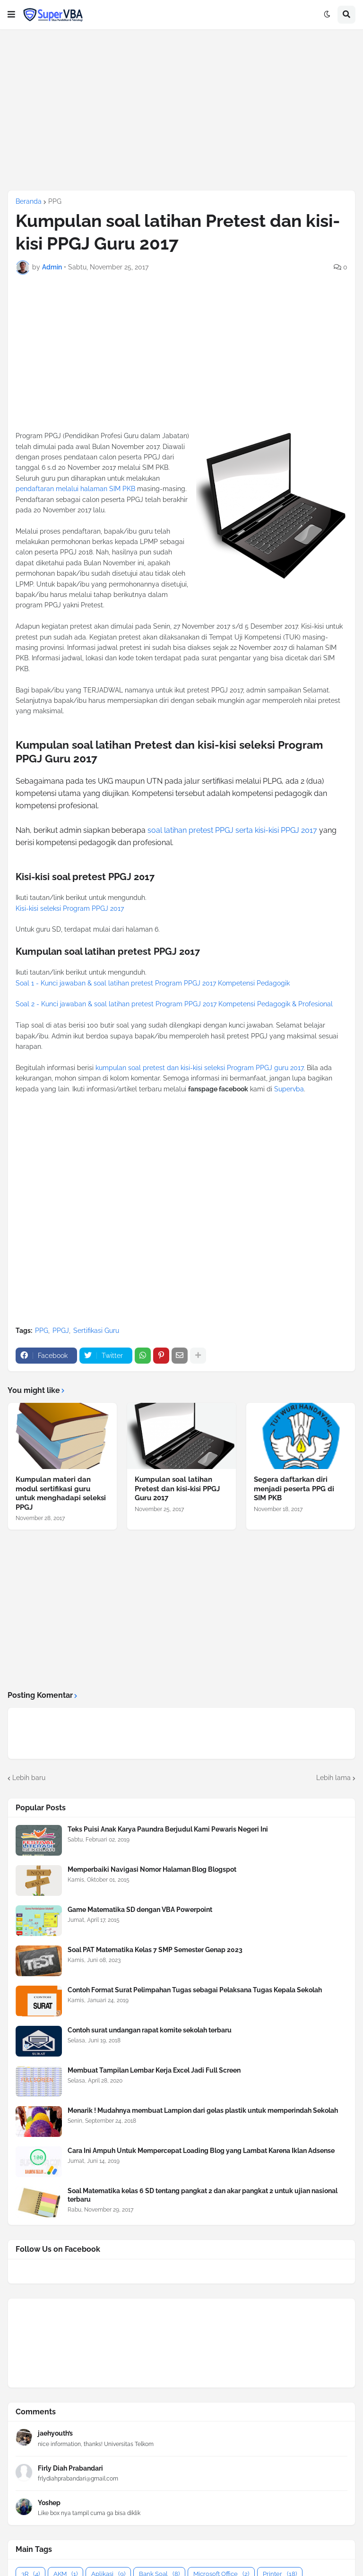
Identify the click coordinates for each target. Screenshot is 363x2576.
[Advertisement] (181, 109)
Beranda (29, 201)
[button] (11, 15)
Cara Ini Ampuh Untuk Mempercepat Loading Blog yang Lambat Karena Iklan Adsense (201, 2150)
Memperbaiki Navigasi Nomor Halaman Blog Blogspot (152, 1869)
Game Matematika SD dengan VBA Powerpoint (140, 1909)
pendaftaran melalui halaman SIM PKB (75, 489)
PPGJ (60, 1330)
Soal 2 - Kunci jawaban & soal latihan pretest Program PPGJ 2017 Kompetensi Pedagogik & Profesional (174, 1004)
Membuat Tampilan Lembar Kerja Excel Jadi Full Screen (154, 2070)
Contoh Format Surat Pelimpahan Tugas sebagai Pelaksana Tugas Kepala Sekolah (195, 1990)
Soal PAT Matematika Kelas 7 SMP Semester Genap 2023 (155, 1950)
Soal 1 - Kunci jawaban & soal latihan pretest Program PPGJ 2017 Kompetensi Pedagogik (153, 983)
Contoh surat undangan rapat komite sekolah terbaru (150, 2030)
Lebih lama (333, 1777)
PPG (54, 201)
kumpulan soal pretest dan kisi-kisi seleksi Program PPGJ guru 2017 (199, 1068)
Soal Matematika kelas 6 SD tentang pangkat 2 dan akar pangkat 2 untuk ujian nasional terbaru (202, 2195)
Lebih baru (28, 1777)
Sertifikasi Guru (96, 1330)
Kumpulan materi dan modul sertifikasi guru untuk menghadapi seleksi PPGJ (61, 1493)
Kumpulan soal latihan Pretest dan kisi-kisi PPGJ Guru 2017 (177, 1488)
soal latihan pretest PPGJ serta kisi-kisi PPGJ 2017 (232, 830)
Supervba (289, 1089)
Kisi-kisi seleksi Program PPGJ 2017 (70, 908)
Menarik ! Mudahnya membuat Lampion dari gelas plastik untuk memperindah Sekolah (203, 2110)
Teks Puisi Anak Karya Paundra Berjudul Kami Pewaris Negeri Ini (168, 1829)
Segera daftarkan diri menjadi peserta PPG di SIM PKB (294, 1488)
